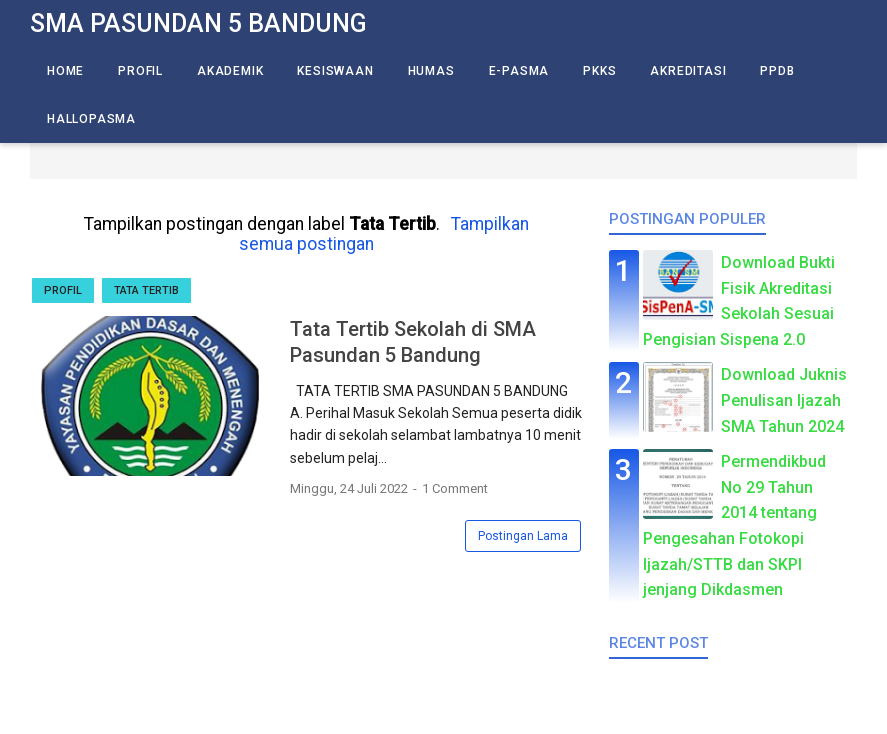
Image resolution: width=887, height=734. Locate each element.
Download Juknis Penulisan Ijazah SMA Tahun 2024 (784, 400)
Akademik (230, 71)
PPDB (777, 71)
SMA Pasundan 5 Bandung (198, 23)
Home (65, 71)
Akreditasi (688, 71)
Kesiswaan (335, 71)
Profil (140, 71)
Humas (431, 71)
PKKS (599, 71)
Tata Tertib (146, 290)
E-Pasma (519, 71)
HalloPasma (91, 119)
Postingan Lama (523, 536)
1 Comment (455, 488)
